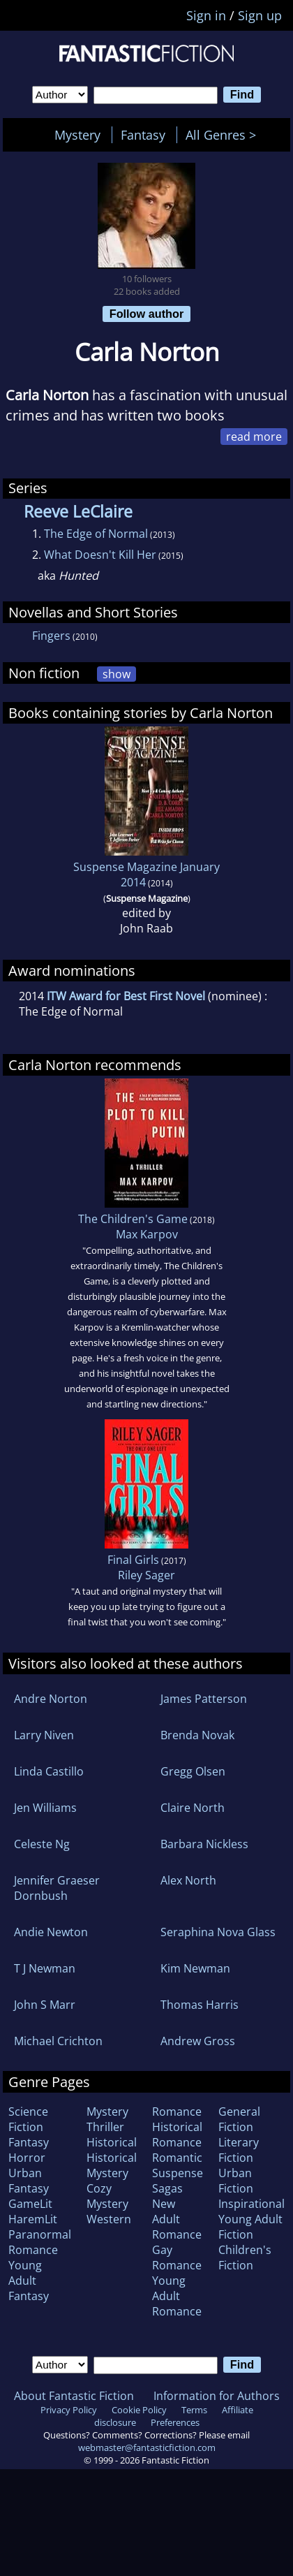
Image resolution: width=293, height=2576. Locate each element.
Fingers (51, 635)
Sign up (260, 15)
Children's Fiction (244, 2257)
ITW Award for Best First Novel (126, 996)
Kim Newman (195, 1968)
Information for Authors (216, 2395)
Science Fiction (28, 2119)
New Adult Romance (177, 2219)
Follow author (147, 313)
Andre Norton (50, 1698)
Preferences (175, 2422)
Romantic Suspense (177, 2165)
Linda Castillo (49, 1771)
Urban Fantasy (28, 2180)
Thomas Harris (199, 2004)
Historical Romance (177, 2134)
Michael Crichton (58, 2041)
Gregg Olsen (192, 1771)
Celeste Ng (42, 1844)
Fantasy (143, 134)
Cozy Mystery (107, 2196)
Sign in (206, 15)
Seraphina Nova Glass (218, 1932)
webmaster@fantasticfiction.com (147, 2447)
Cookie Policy (139, 2409)
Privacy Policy (68, 2409)
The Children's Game (133, 1219)
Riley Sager (146, 1575)
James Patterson (203, 1698)
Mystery (77, 134)
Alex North (188, 1880)
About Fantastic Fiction (74, 2395)
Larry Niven (44, 1735)
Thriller (105, 2127)
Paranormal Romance (39, 2242)
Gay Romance (177, 2257)
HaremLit (32, 2219)
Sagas (167, 2188)
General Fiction (239, 2119)
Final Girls (133, 1559)
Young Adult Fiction (250, 2226)
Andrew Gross (197, 2041)
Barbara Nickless (204, 1844)
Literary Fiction (238, 2150)
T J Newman (44, 1968)
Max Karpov (147, 1234)
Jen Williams (45, 1807)
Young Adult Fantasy (28, 2280)
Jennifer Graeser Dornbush (57, 1888)
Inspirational (251, 2203)
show (116, 674)
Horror (26, 2157)
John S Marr (44, 2004)
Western (109, 2219)
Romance (177, 2111)
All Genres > (224, 134)
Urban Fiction (235, 2180)
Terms (194, 2409)
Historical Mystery (112, 2165)
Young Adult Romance (177, 2296)
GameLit (30, 2203)
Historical (112, 2142)
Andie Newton (51, 1932)
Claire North (192, 1807)
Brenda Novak (197, 1735)
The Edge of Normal (96, 533)
